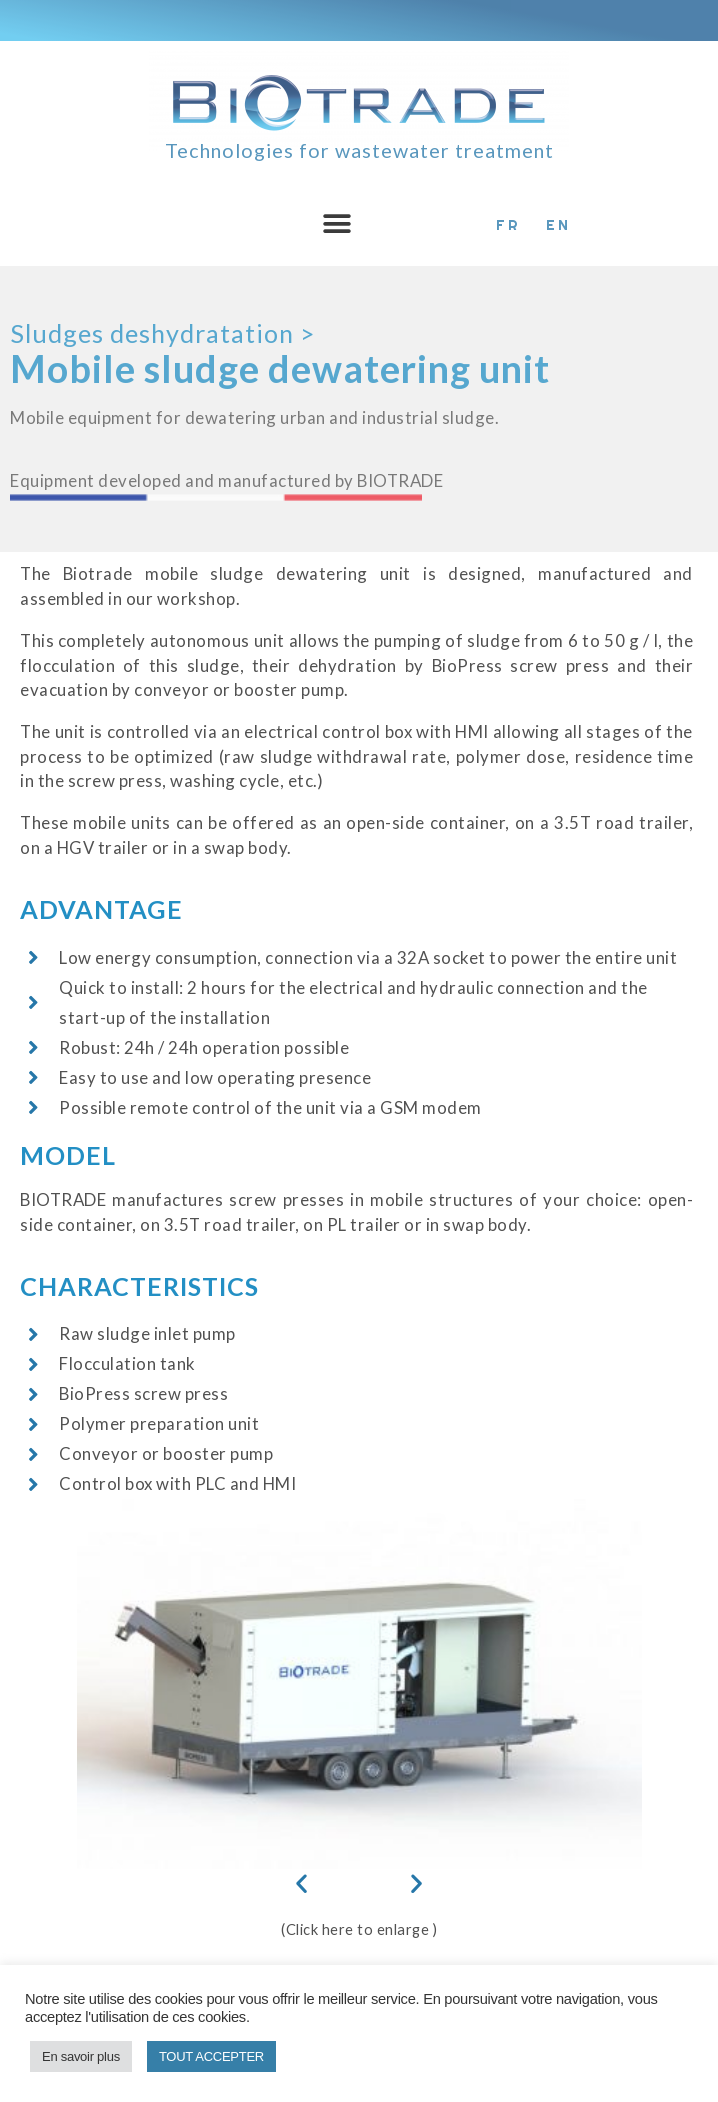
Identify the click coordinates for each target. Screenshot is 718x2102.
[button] (336, 223)
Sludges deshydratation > (162, 333)
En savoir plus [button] (81, 2056)
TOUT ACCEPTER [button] (211, 2056)
